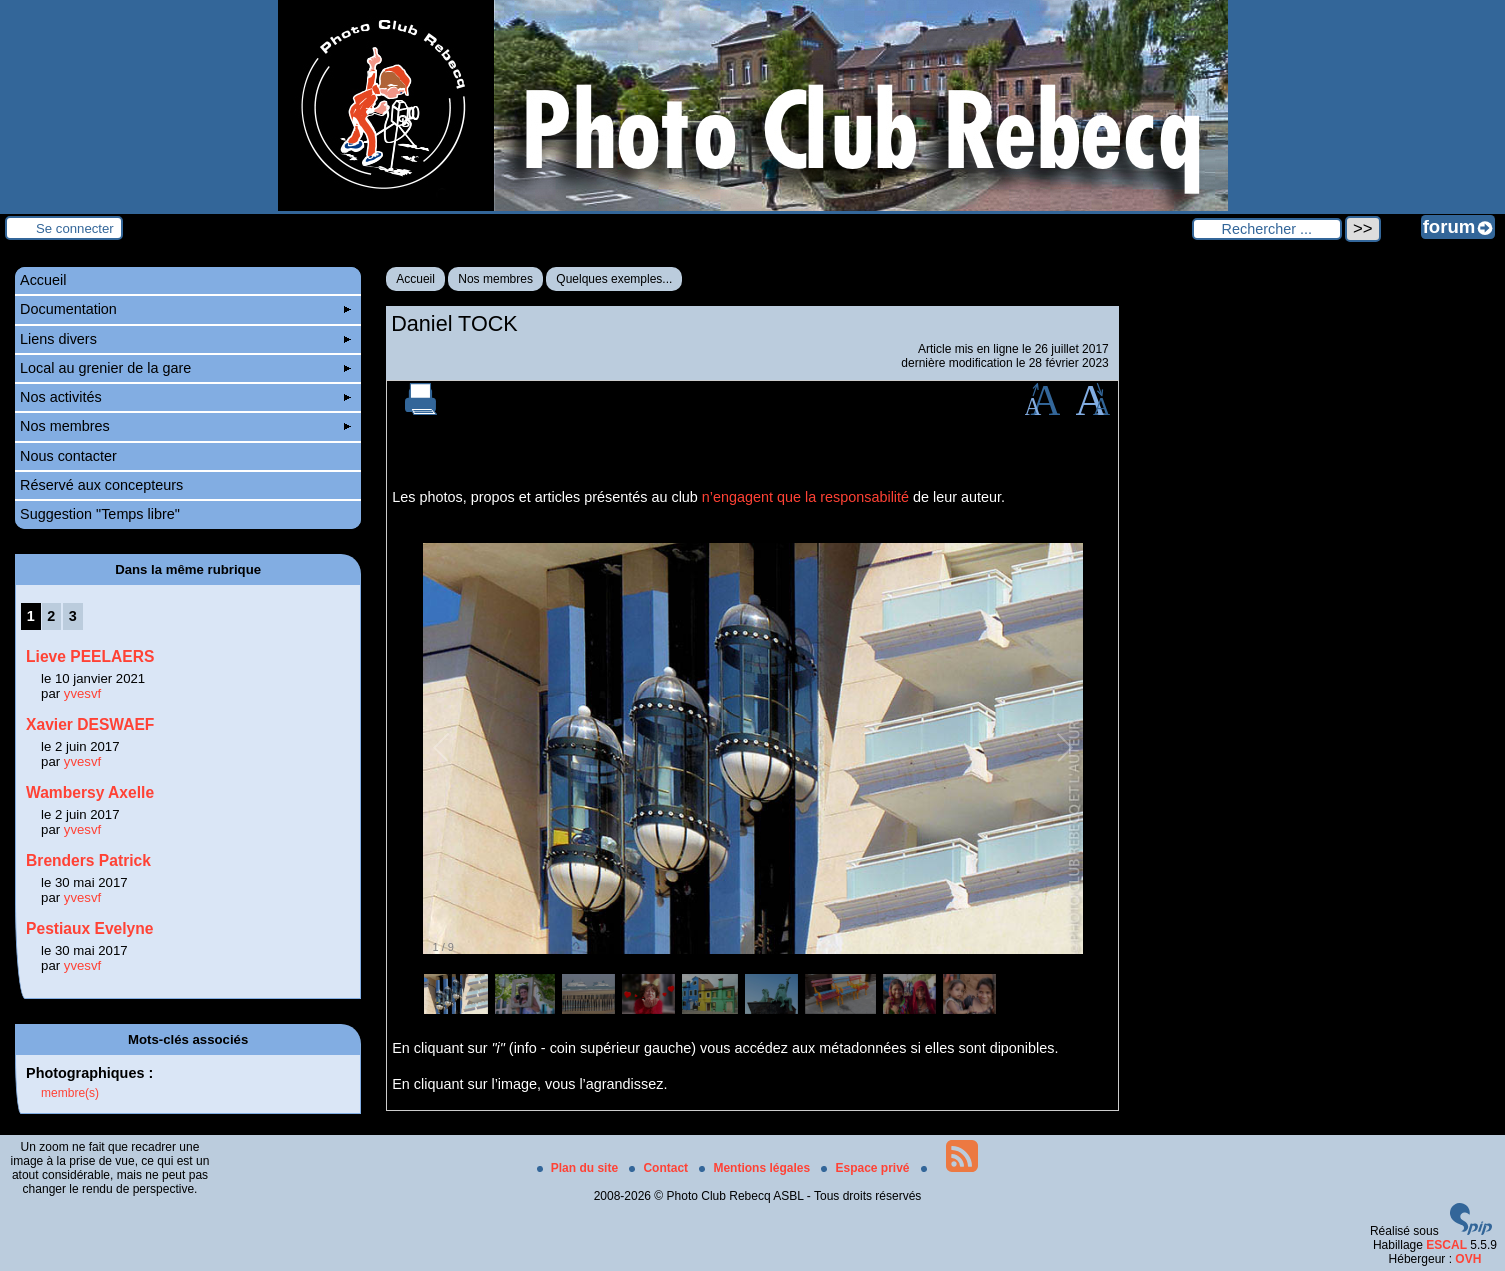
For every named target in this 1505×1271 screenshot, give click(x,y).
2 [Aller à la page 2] (51, 616)
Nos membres (495, 279)
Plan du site (579, 1168)
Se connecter (75, 228)
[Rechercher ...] (1267, 229)
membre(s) (70, 1093)
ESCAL (1446, 1245)
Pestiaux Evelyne (89, 928)
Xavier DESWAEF (90, 724)
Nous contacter (68, 456)
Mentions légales (756, 1168)
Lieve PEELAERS (90, 656)
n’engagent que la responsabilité (805, 497)
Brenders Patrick (88, 860)
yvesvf (82, 693)
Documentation (185, 309)
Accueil (415, 279)
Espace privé (866, 1168)
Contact (660, 1168)
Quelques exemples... (614, 279)
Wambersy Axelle (90, 792)
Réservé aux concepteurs (101, 485)
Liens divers (185, 339)
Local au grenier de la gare (185, 368)
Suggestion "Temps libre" (100, 514)
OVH (1468, 1259)
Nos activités (185, 397)
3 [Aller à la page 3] (73, 616)
